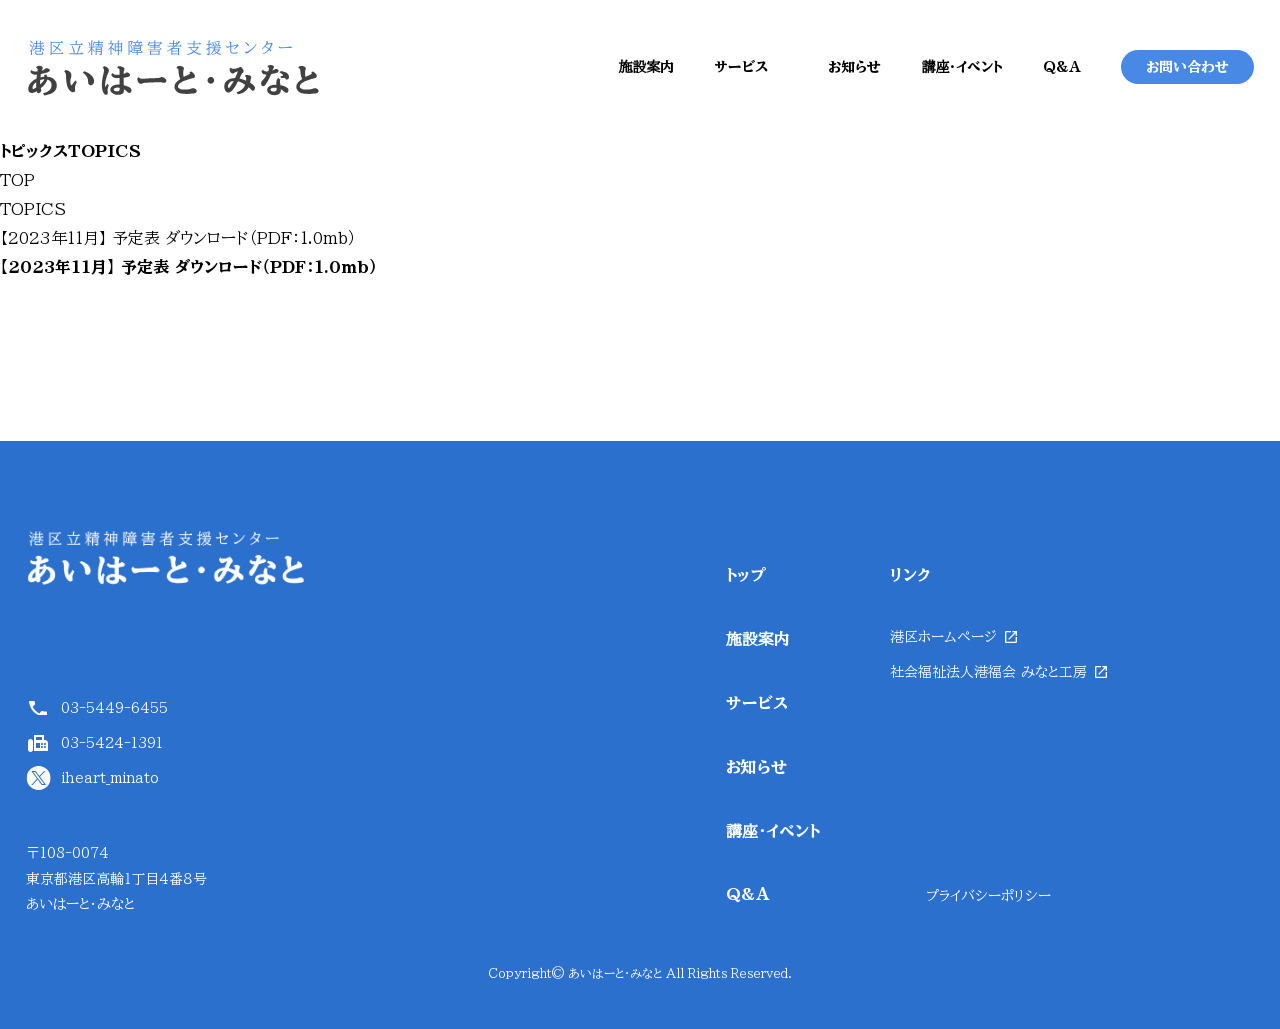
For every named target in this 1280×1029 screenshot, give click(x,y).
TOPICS (33, 209)
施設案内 (646, 67)
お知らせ (854, 67)
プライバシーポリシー (988, 896)
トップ (746, 575)
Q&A (1062, 67)
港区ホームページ (943, 637)
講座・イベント (962, 67)
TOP (17, 180)
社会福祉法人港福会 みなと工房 (988, 672)
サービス (741, 67)
